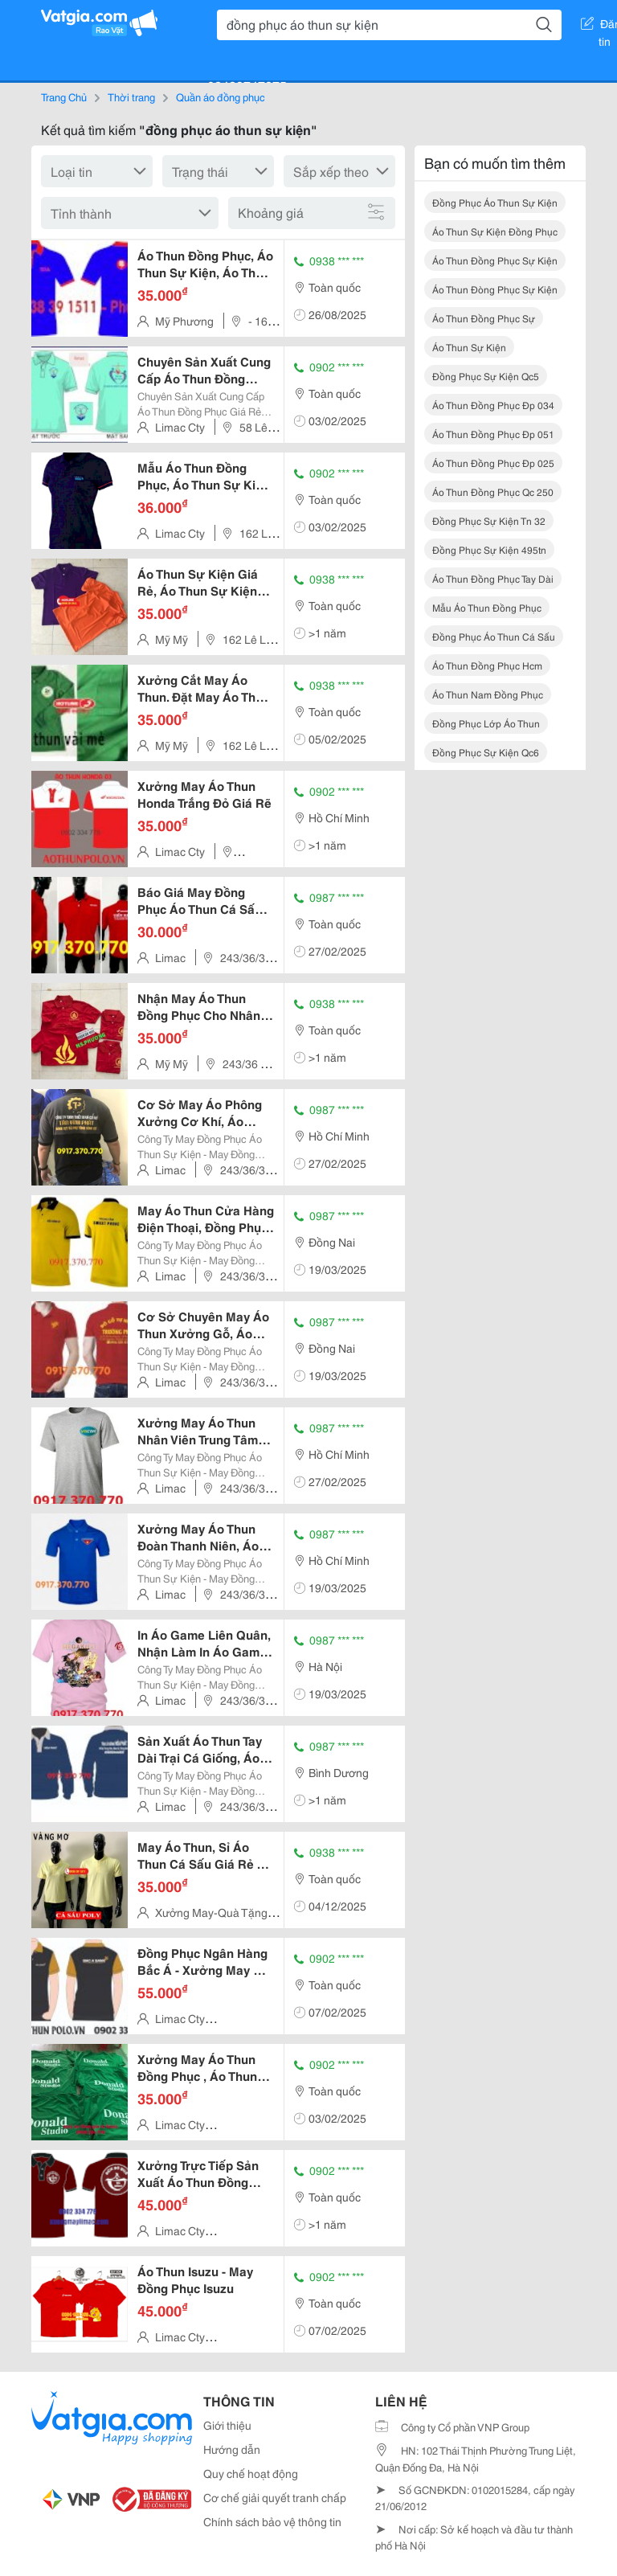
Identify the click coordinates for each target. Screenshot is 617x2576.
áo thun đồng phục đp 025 (493, 462)
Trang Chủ (64, 96)
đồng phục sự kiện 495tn (489, 549)
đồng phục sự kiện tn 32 (488, 520)
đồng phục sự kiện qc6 (485, 752)
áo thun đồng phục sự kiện (495, 260)
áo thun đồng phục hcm (487, 665)
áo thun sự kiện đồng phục (495, 231)
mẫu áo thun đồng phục (486, 607)
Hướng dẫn (231, 2449)
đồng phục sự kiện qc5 (485, 376)
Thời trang (131, 96)
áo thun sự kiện (469, 347)
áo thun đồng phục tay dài (493, 578)
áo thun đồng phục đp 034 (493, 405)
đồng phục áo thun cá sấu (493, 636)
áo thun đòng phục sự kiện (495, 289)
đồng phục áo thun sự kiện (495, 202)
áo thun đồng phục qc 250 (493, 491)
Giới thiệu (227, 2425)
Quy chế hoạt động (250, 2473)
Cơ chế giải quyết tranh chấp (274, 2497)
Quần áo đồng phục (220, 96)
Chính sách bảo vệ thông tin (272, 2521)
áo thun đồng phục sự (483, 318)
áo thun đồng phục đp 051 (493, 433)
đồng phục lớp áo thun (486, 723)
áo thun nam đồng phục (487, 694)
